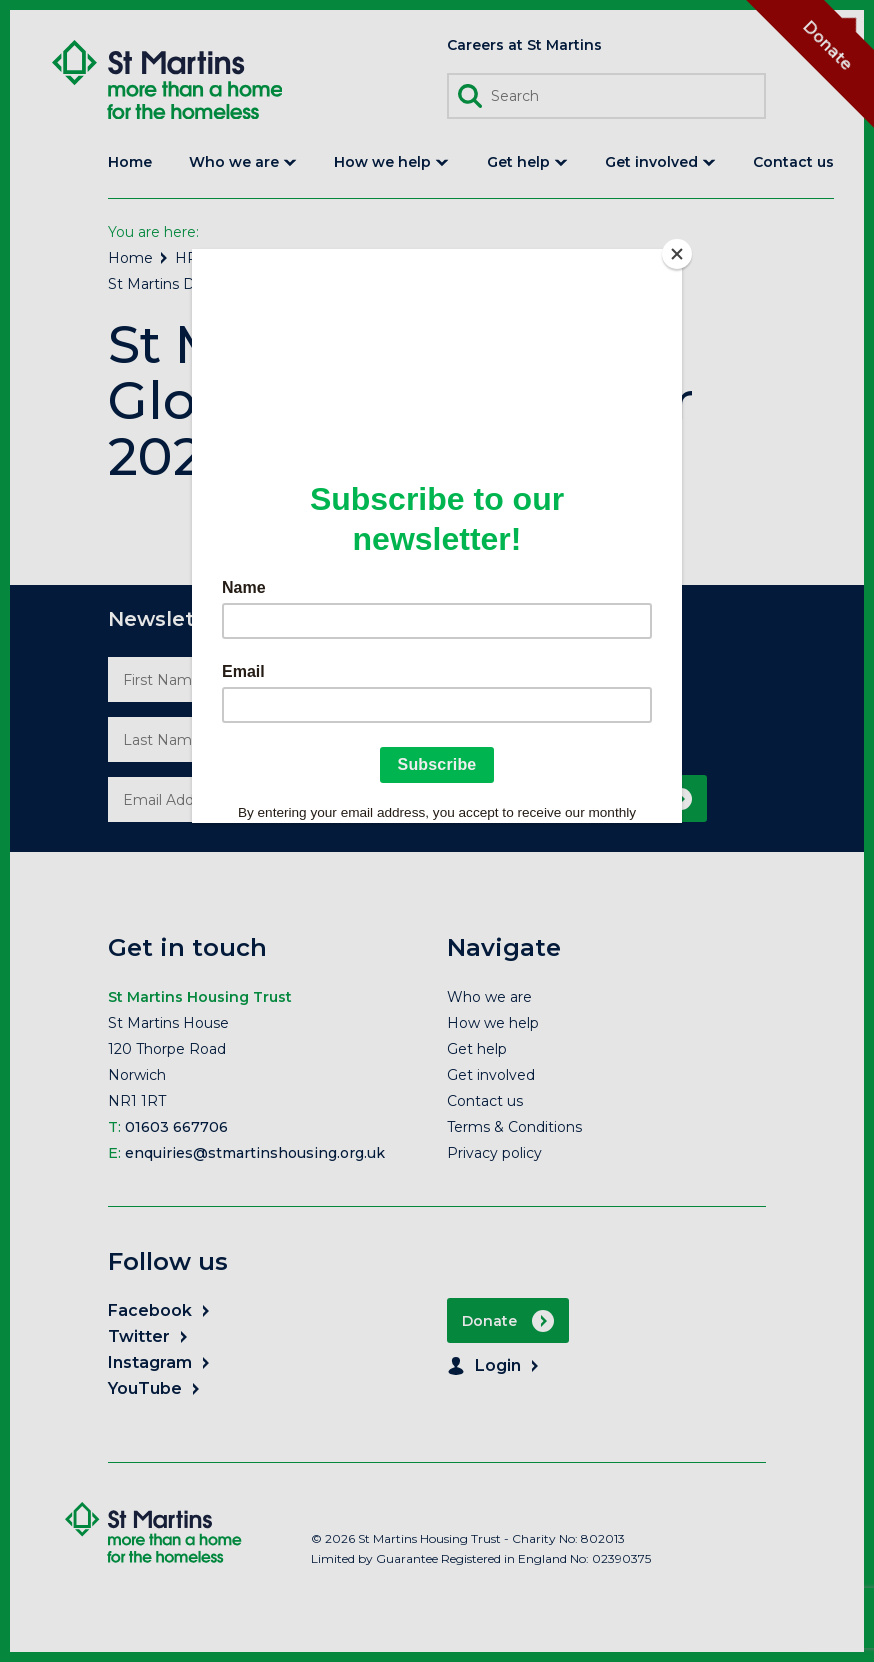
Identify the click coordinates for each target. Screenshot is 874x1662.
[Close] (677, 254)
